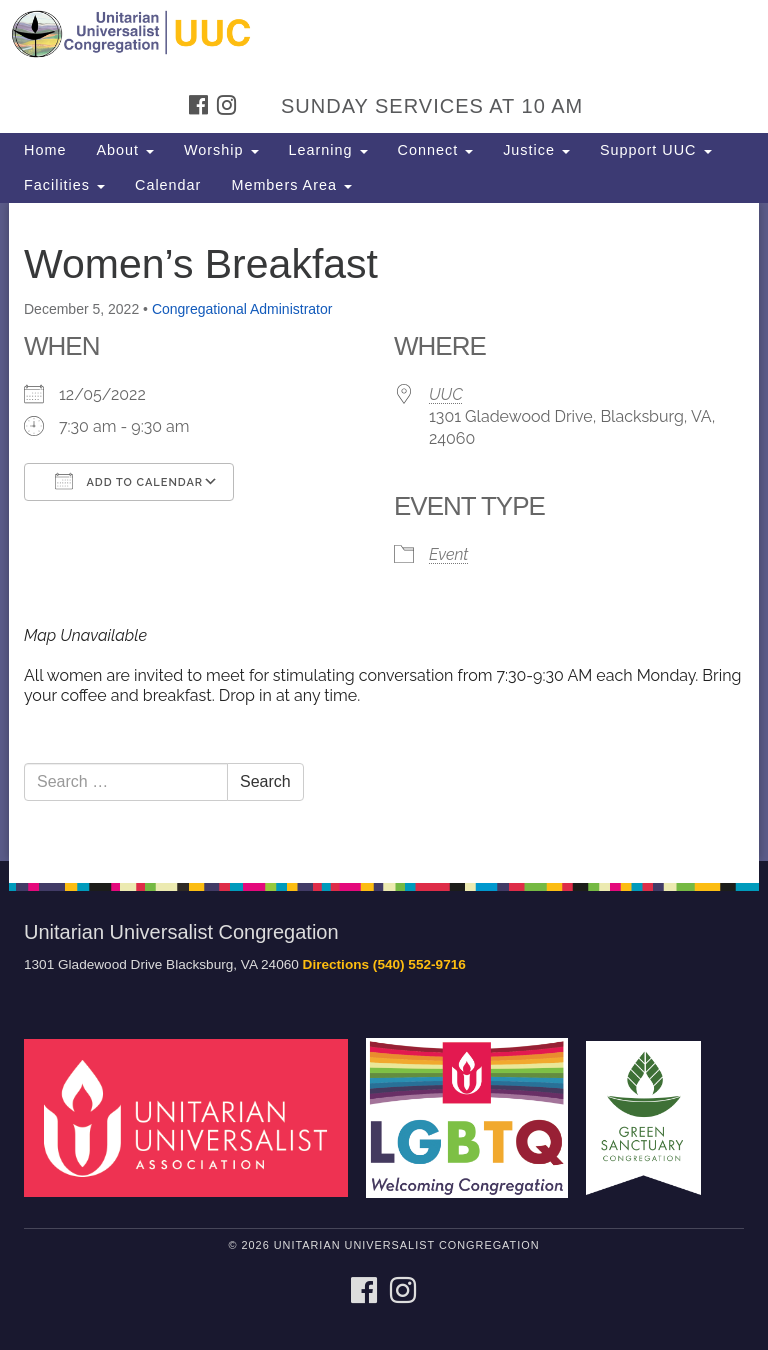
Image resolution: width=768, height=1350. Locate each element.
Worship (221, 150)
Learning (328, 150)
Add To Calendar (129, 481)
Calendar (168, 185)
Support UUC (656, 150)
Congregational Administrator (242, 309)
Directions (336, 964)
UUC (446, 394)
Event (448, 554)
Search (265, 781)
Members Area (291, 185)
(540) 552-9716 (419, 964)
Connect (436, 150)
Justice (536, 150)
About (125, 150)
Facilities (64, 185)
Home (45, 150)
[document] (384, 532)
